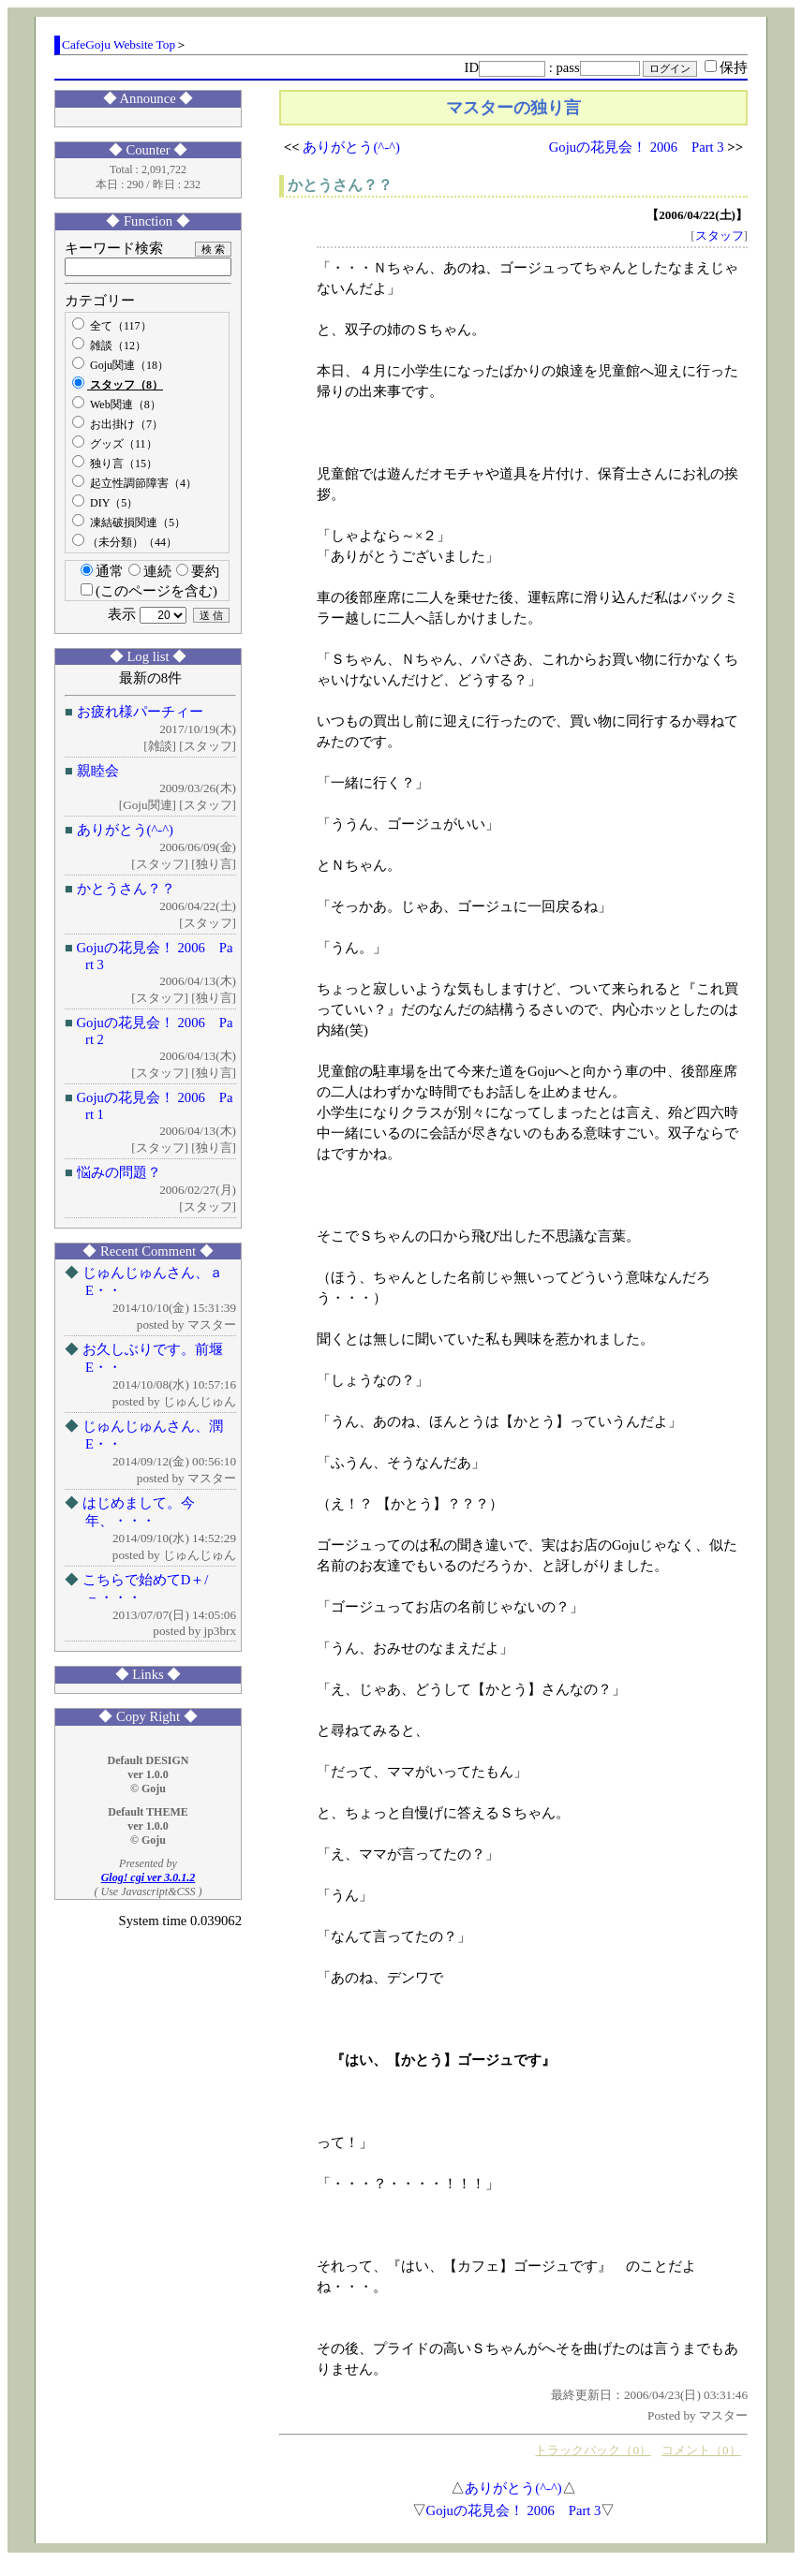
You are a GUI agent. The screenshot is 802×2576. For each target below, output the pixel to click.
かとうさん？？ (126, 888)
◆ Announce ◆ (148, 98)
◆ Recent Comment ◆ (148, 1251)
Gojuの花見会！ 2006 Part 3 (636, 147)
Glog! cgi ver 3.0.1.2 (148, 1877)
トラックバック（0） (593, 2450)
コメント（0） (701, 2450)
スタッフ (719, 235)
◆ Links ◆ (148, 1674)
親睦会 (98, 770)
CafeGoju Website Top (118, 44)
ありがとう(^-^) (125, 829)
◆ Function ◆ (147, 220)
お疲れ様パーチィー (140, 711)
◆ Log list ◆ (148, 656)
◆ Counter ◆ (148, 149)
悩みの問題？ (119, 1172)
